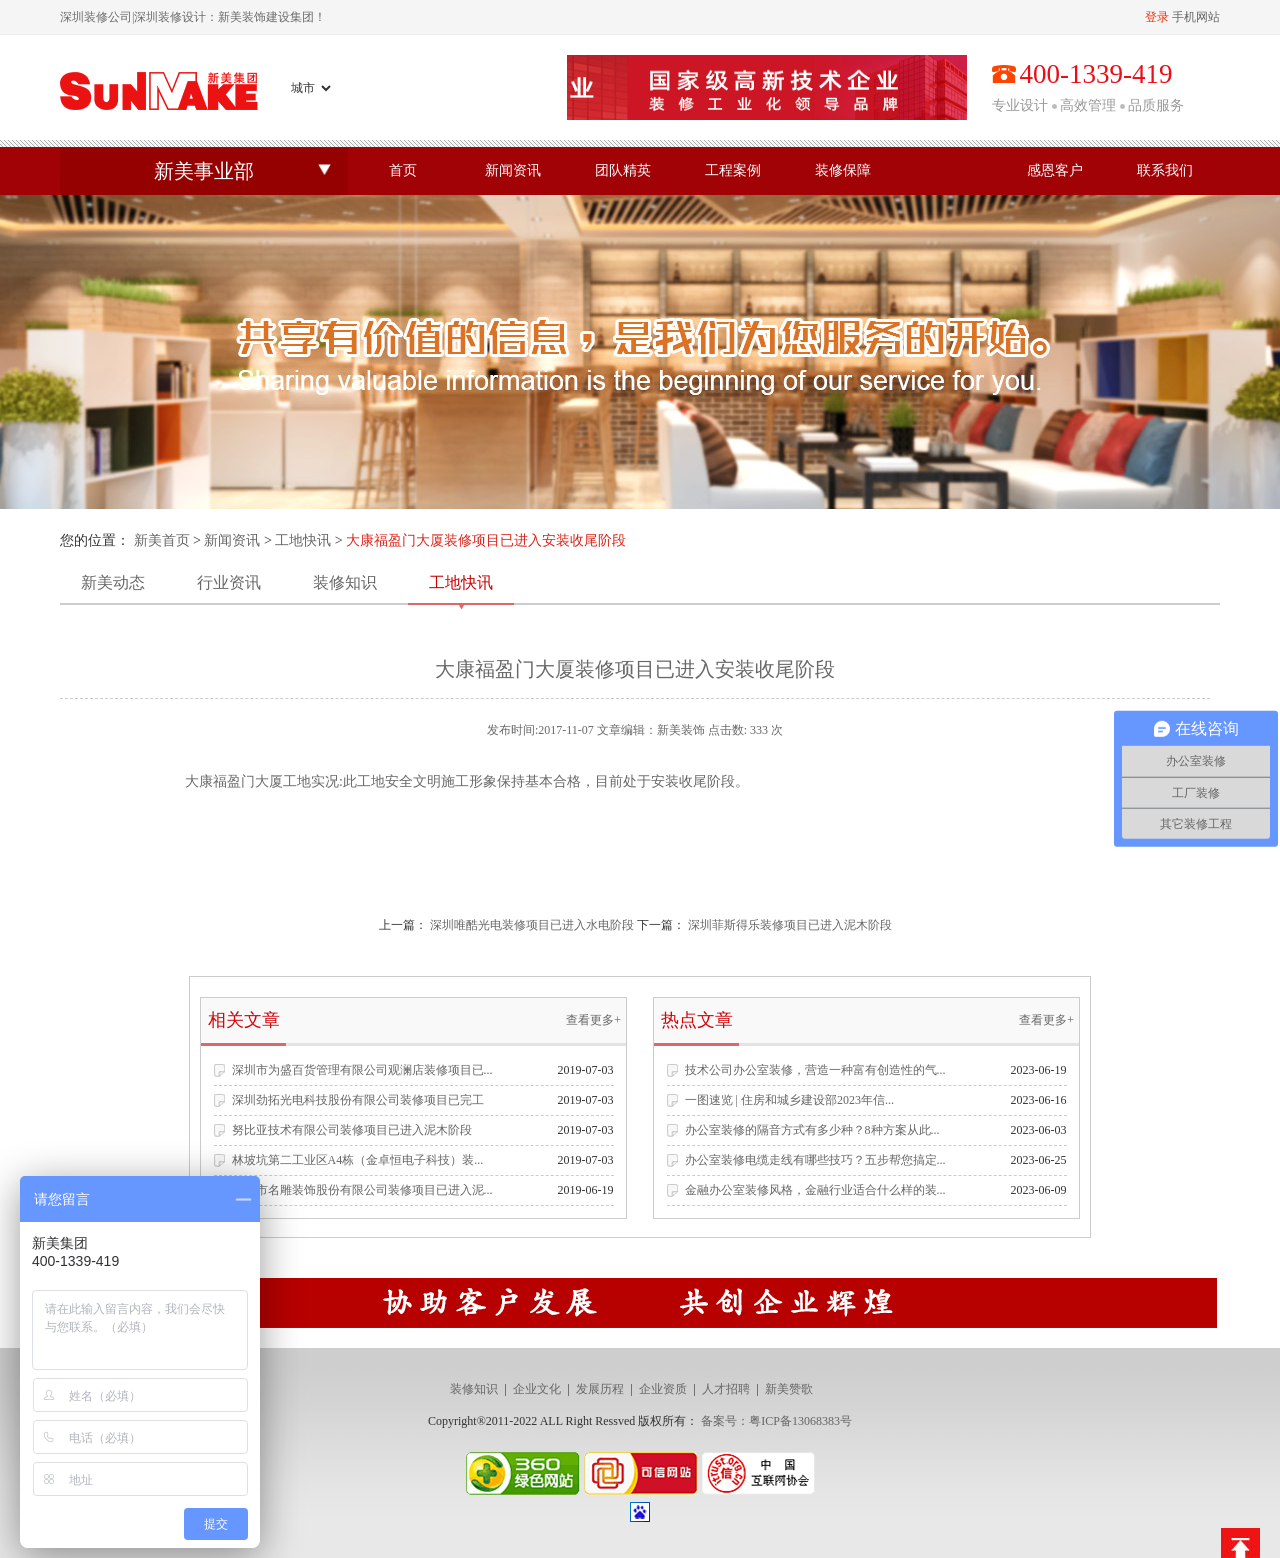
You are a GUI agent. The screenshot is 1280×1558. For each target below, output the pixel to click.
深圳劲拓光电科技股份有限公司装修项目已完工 (358, 1100)
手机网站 (1196, 17)
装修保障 (843, 170)
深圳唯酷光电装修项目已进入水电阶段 (532, 925)
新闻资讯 (513, 170)
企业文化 (537, 1389)
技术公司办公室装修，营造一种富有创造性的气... (815, 1070)
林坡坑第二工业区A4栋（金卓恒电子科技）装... (358, 1160)
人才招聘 (726, 1389)
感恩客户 (1055, 170)
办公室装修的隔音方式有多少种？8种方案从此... (812, 1130)
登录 (1157, 17)
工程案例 (733, 170)
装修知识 (345, 582)
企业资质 (663, 1389)
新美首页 (162, 540)
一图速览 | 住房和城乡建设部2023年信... (789, 1100)
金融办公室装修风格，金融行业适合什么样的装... (815, 1190)
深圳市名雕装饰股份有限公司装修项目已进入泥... (362, 1190)
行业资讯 (229, 582)
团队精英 (623, 170)
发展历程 (600, 1389)
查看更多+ (593, 1020)
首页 (403, 170)
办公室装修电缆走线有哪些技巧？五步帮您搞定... (815, 1160)
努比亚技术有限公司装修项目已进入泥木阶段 (352, 1130)
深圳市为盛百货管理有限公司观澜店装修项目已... (362, 1070)
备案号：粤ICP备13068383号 (776, 1421)
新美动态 (113, 582)
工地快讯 (303, 540)
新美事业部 (204, 171)
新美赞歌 (789, 1389)
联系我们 (1165, 170)
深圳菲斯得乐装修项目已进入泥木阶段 (790, 925)
